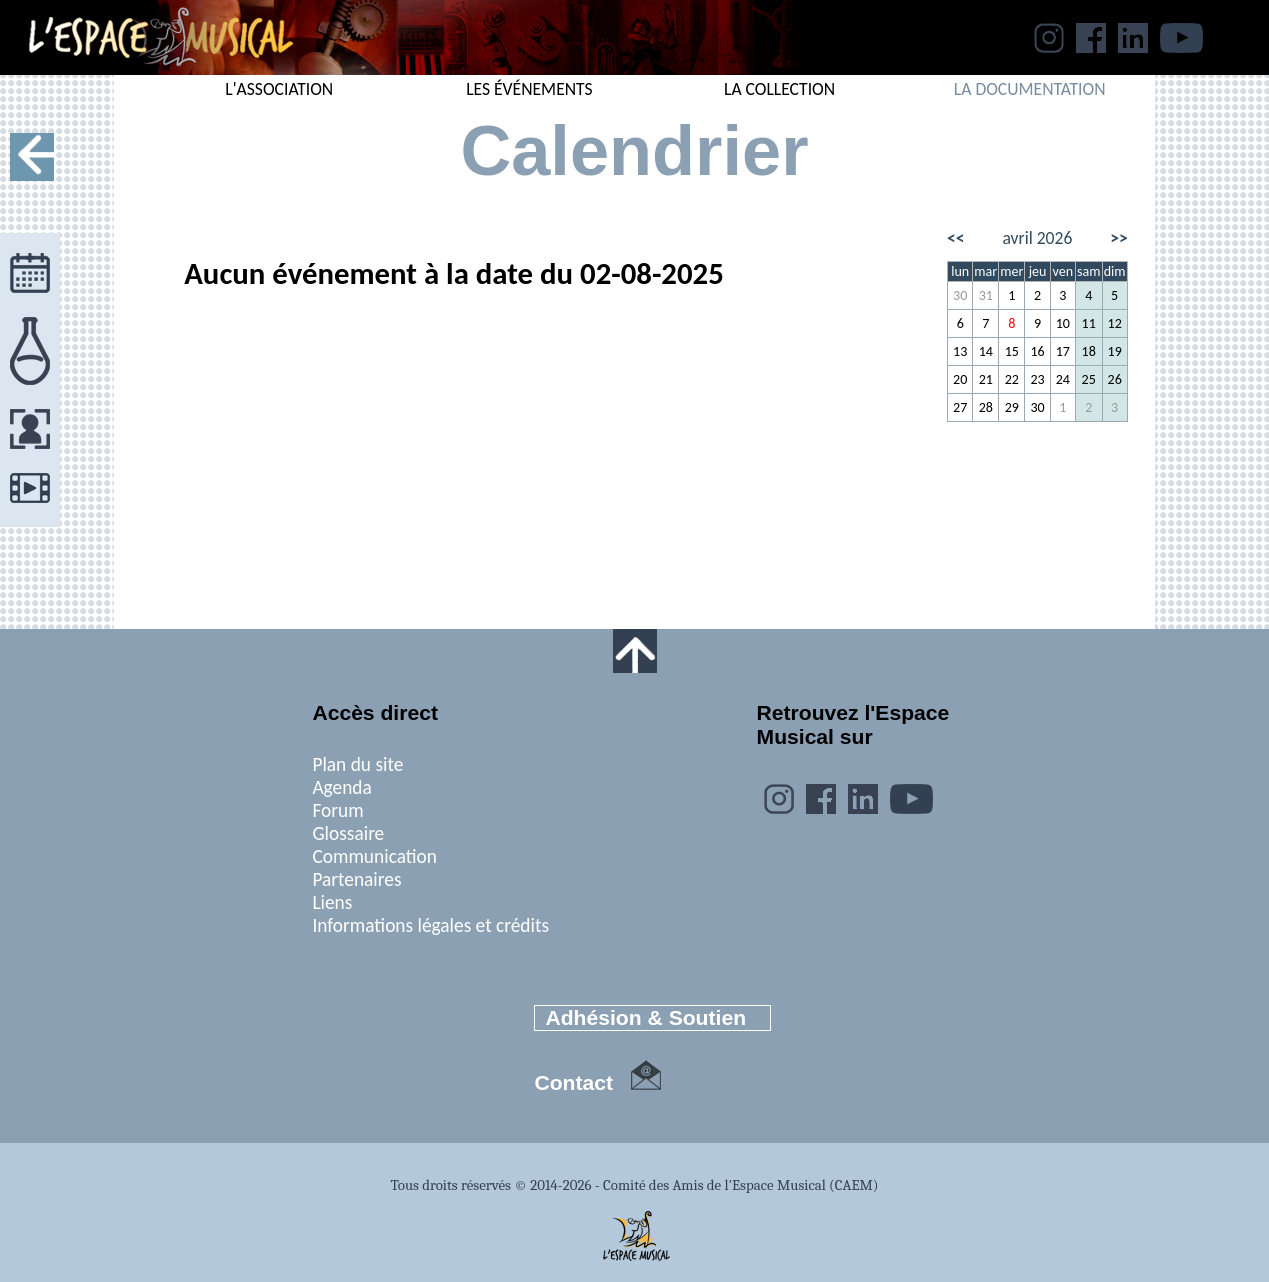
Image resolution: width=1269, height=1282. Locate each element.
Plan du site (357, 764)
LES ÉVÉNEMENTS (529, 89)
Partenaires (356, 879)
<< (956, 238)
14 (986, 351)
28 (986, 407)
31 (986, 295)
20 (960, 379)
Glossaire (348, 833)
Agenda (341, 787)
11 (1089, 323)
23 (1037, 379)
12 (1115, 323)
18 (1089, 351)
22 (1012, 379)
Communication (374, 856)
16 (1037, 351)
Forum (337, 810)
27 (960, 407)
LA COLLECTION (779, 89)
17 (1063, 351)
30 (960, 295)
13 (960, 351)
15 (1012, 351)
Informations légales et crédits (430, 925)
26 (1115, 379)
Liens (332, 902)
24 (1063, 379)
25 (1089, 379)
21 (986, 379)
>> (1119, 238)
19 (1115, 351)
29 (1012, 407)
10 (1063, 323)
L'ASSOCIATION (279, 89)
